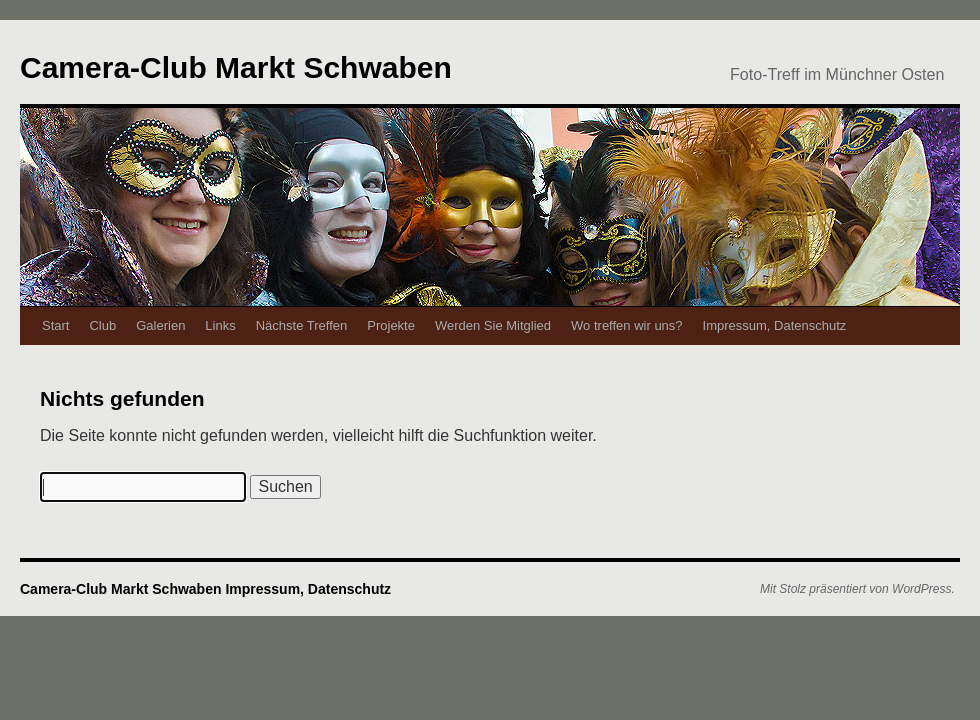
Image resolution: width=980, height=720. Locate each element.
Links (220, 325)
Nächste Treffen (302, 325)
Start (55, 325)
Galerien (160, 325)
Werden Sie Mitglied (493, 325)
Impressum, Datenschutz (775, 325)
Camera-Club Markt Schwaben (236, 67)
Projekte (391, 325)
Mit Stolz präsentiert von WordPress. (857, 589)
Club (102, 325)
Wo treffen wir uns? (627, 325)
